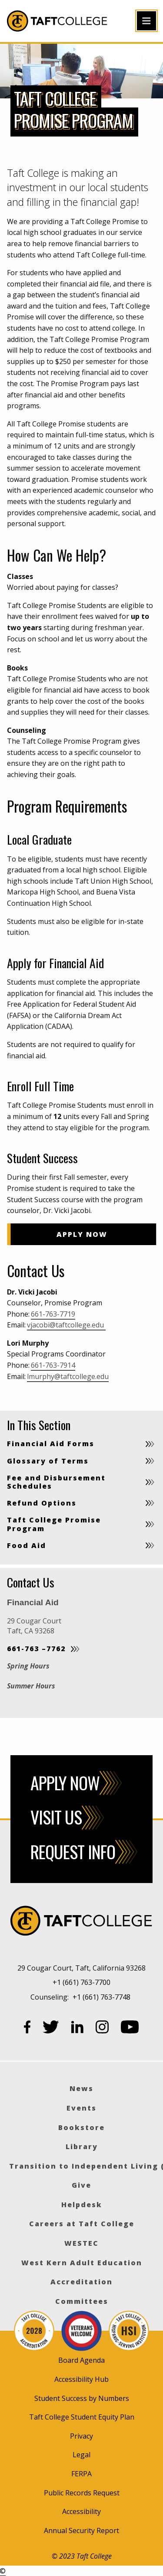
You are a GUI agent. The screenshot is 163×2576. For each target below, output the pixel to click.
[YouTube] (130, 2028)
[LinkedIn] (77, 2028)
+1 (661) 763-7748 (101, 1997)
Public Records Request (82, 2493)
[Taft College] (81, 1922)
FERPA (81, 2473)
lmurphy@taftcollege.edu (68, 1376)
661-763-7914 (53, 1365)
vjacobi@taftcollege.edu (66, 1325)
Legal (81, 2454)
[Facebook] (27, 2028)
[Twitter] (51, 2028)
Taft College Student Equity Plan (81, 2417)
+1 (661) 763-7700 (81, 1982)
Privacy (81, 2436)
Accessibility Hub (81, 2379)
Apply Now (83, 1234)
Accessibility (81, 2511)
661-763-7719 (53, 1314)
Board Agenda (81, 2360)
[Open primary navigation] (146, 20)
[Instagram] (102, 2028)
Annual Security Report (81, 2530)
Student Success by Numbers (81, 2398)
